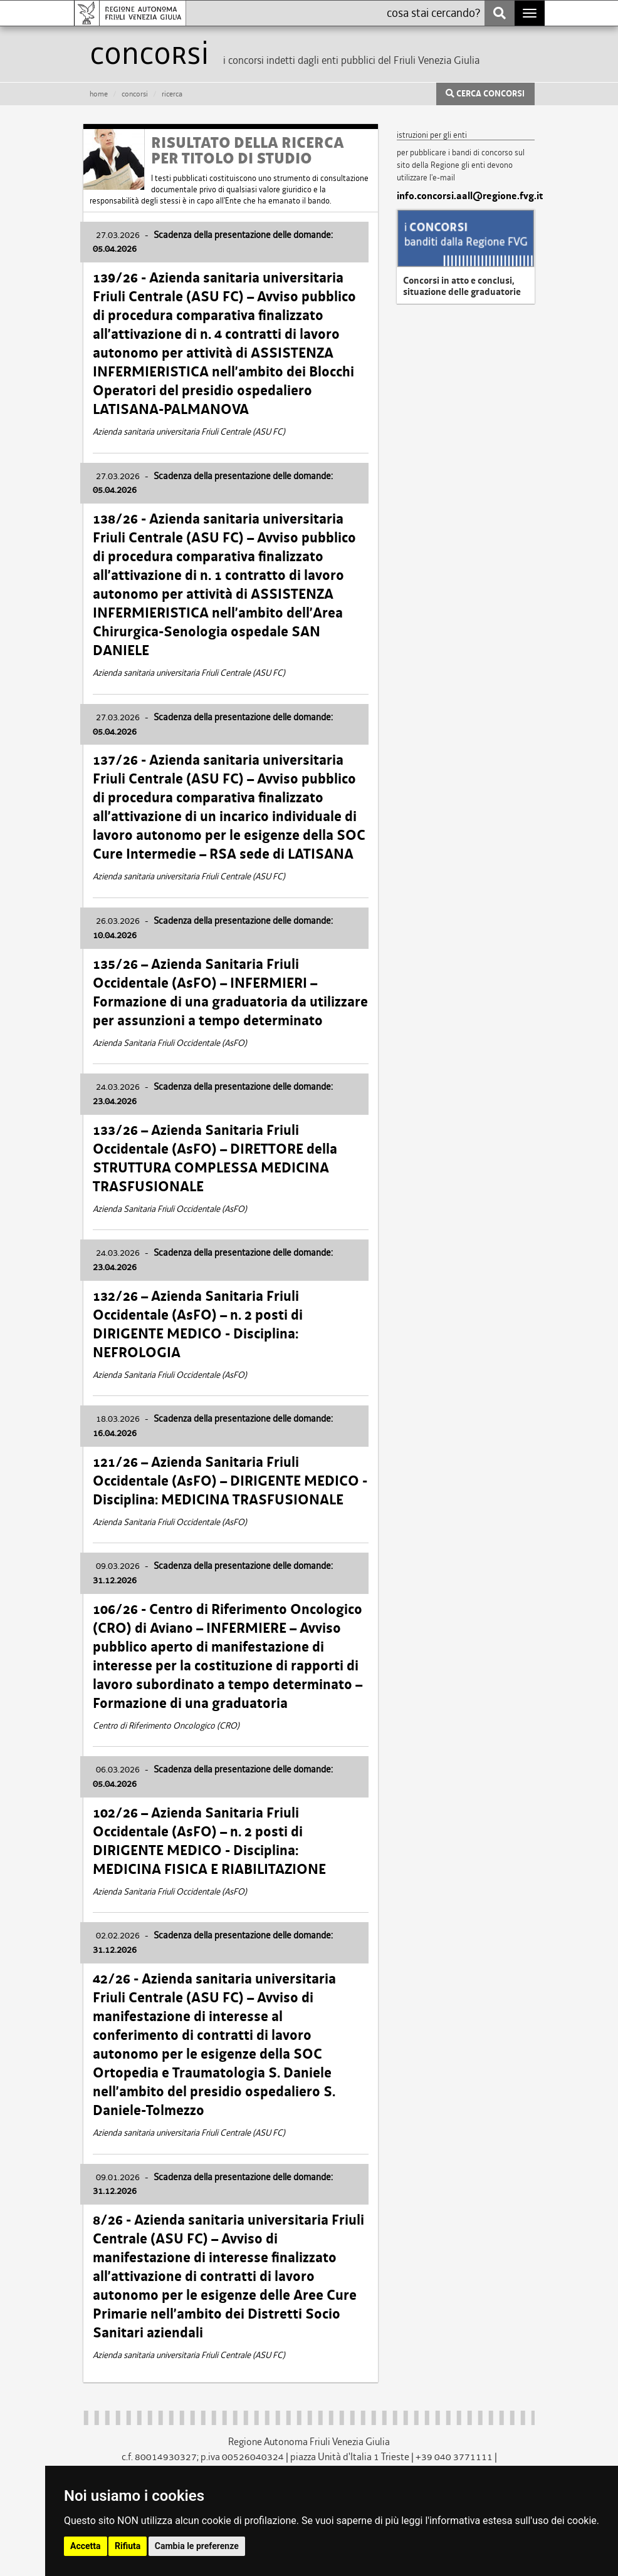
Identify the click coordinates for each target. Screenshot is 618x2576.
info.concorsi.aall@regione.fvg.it (466, 196)
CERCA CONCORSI (485, 94)
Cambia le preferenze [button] (197, 2546)
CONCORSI (135, 94)
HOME (99, 94)
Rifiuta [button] (127, 2546)
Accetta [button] (85, 2546)
